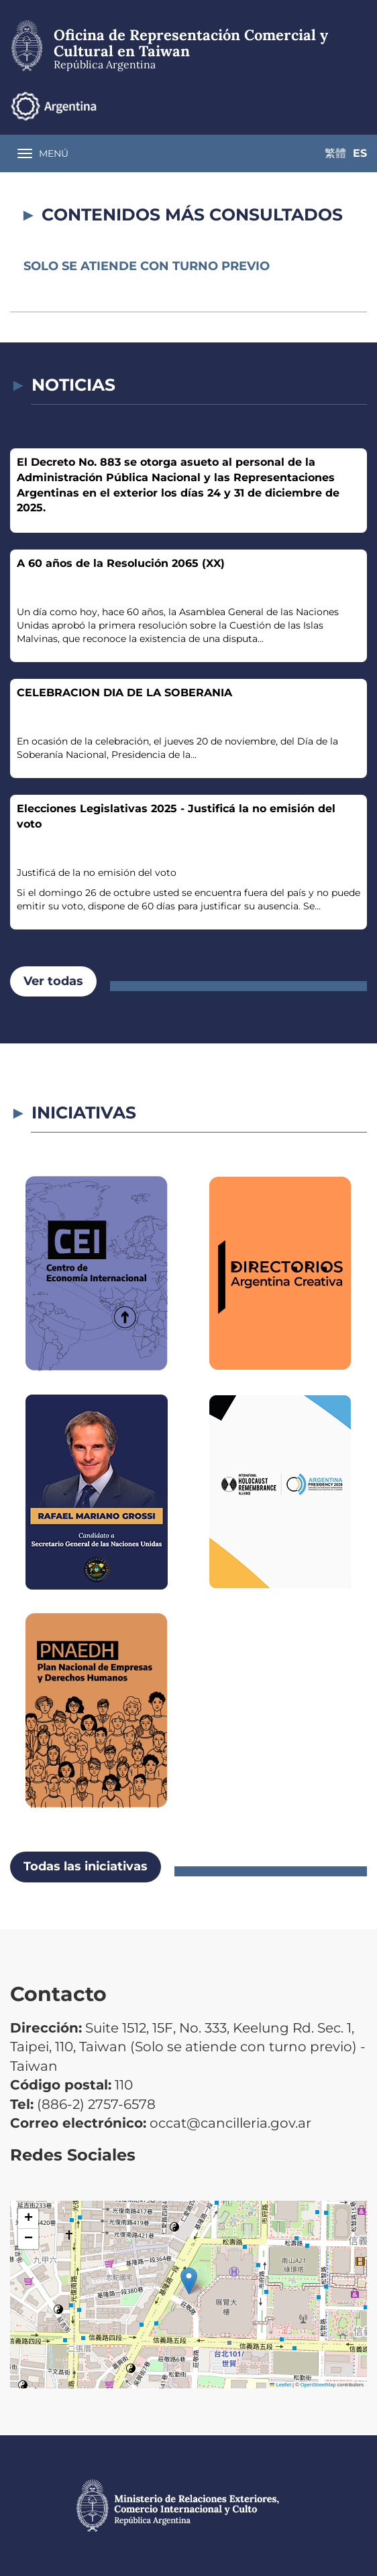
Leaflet (280, 2385)
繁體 (330, 105)
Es (360, 105)
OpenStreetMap (318, 2385)
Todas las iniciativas (85, 1866)
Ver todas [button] (53, 981)
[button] (188, 2281)
